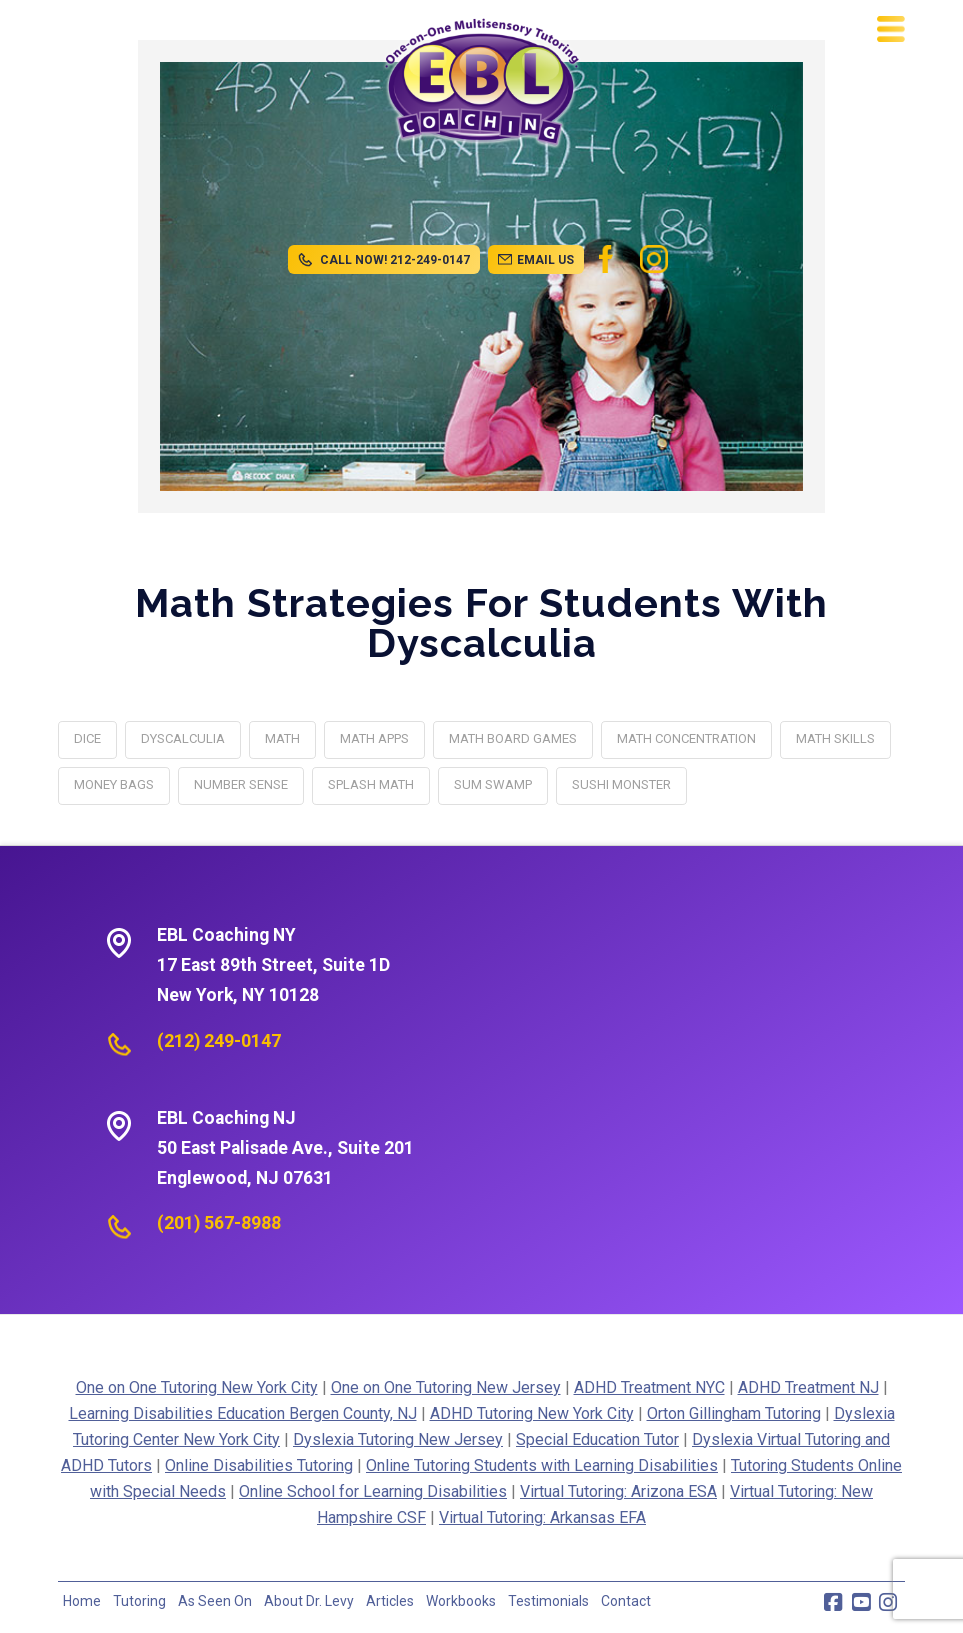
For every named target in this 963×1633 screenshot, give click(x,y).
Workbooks (461, 1601)
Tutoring (139, 1601)
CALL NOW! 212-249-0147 (384, 260)
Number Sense (241, 784)
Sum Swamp (493, 784)
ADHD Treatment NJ (808, 1387)
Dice (87, 738)
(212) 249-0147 (219, 1041)
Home (82, 1601)
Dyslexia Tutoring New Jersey (398, 1439)
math (282, 738)
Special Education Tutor (597, 1439)
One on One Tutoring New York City (197, 1387)
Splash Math (371, 784)
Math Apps (374, 738)
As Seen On (215, 1601)
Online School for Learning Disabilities (373, 1491)
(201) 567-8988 (219, 1223)
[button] (891, 29)
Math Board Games (513, 738)
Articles (390, 1601)
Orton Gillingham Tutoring (734, 1413)
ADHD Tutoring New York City (532, 1413)
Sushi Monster (621, 784)
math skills (835, 738)
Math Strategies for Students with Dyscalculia (481, 622)
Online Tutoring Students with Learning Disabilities (542, 1465)
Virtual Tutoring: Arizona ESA (618, 1491)
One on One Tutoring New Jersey (446, 1387)
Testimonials (548, 1601)
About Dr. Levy (309, 1601)
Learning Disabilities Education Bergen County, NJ (243, 1413)
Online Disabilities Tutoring (259, 1465)
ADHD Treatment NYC (649, 1387)
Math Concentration (686, 738)
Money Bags (114, 784)
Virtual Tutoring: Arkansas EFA (542, 1517)
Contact (626, 1601)
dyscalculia (183, 738)
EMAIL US (536, 260)
